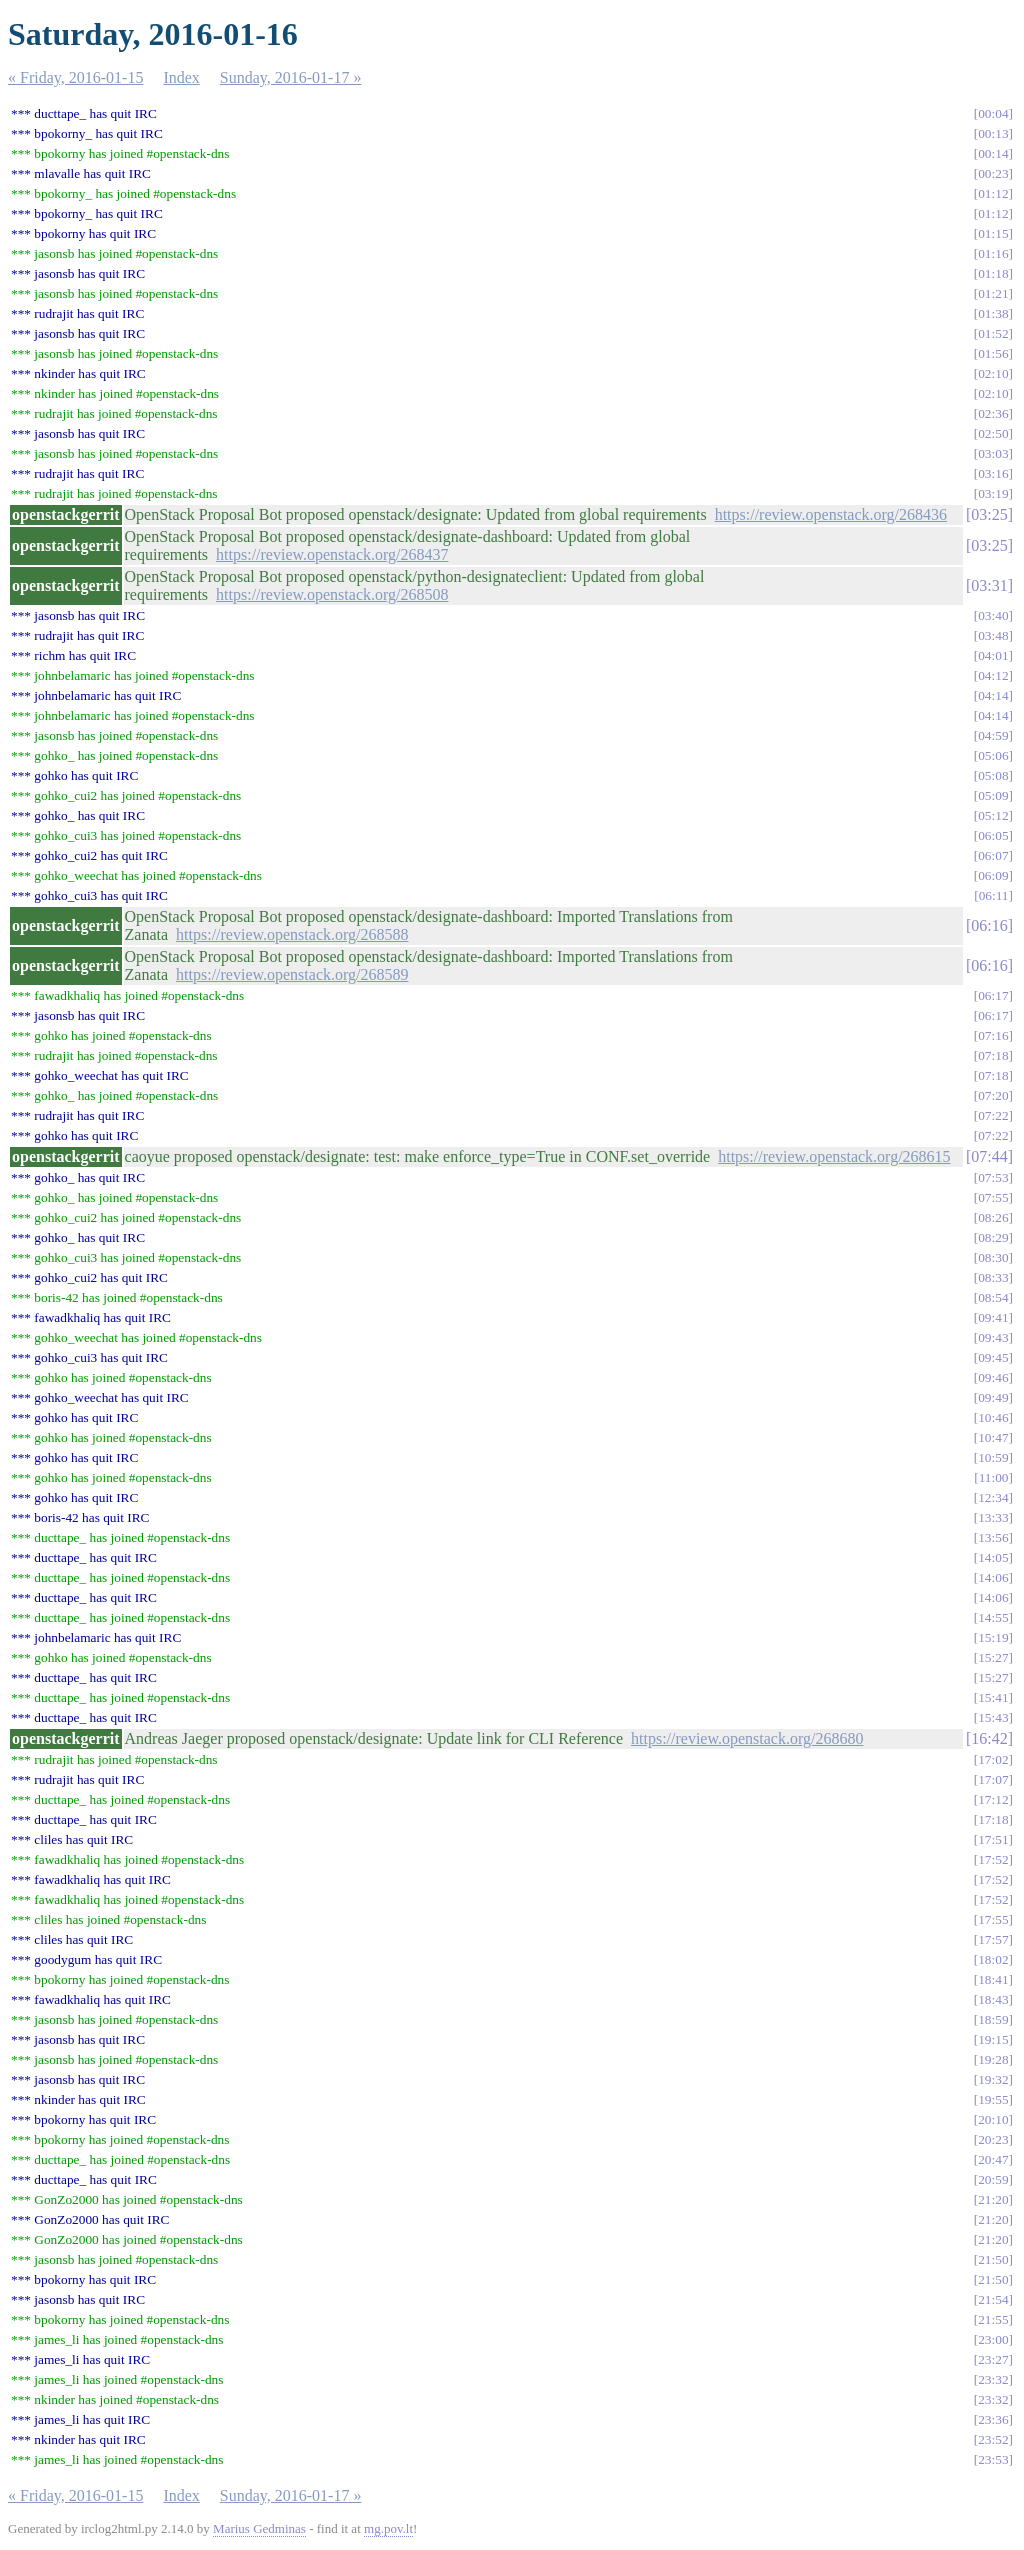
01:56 (993, 353)
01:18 (993, 273)
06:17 (993, 995)
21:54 (993, 2299)
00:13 (993, 133)
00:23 (993, 173)
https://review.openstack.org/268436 (831, 514)
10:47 (993, 1437)
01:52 (993, 333)
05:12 (993, 815)
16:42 (989, 1738)
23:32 (993, 2379)
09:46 (993, 1377)
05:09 (993, 795)
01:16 (993, 253)
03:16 (993, 473)
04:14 (993, 695)
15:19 (993, 1637)
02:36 (993, 413)
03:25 (989, 514)
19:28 (993, 2059)
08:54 (993, 1297)
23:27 (993, 2359)
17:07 (993, 1779)
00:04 (993, 113)
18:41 (993, 1979)
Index (181, 77)
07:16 (993, 1035)
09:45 (993, 1357)
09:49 (993, 1397)
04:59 (993, 735)
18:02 (993, 1959)
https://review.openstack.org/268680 (747, 1738)
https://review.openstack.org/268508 (332, 594)
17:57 (993, 1939)
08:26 (993, 1217)
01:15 (993, 233)
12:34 (993, 1497)
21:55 (993, 2319)
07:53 (993, 1177)
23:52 (993, 2439)
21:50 (993, 2259)
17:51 (993, 1839)
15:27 (993, 1657)
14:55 (993, 1617)
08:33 (993, 1277)
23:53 (993, 2459)
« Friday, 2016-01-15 (75, 77)
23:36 (993, 2419)
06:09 (993, 875)
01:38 (993, 313)
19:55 (993, 2099)
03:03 (993, 453)
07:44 (989, 1156)
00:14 (993, 153)
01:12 (993, 193)
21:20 (993, 2199)
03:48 (993, 635)
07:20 (993, 1095)
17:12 (993, 1799)
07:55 (993, 1197)
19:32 (993, 2079)
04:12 (993, 675)
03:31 (989, 585)
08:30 (993, 1257)
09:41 (993, 1317)
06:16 (989, 925)
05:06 (993, 755)
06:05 (993, 835)
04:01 (993, 655)
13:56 (993, 1537)
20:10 (993, 2119)
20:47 (993, 2159)
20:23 (993, 2139)
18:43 (993, 1999)
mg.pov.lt (388, 2528)
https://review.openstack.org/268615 (834, 1156)
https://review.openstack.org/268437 (332, 554)
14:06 (993, 1577)
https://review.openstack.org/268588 (292, 934)
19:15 (993, 2039)
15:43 (993, 1717)
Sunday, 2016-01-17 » (291, 77)
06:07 (993, 855)
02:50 (993, 433)
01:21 (993, 293)
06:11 (994, 895)
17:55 (993, 1919)
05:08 (993, 775)
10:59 (993, 1457)
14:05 (993, 1557)
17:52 (993, 1859)
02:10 (993, 373)
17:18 (993, 1819)
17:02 (993, 1759)
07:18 (993, 1055)
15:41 (993, 1697)
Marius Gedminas (259, 2528)
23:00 (993, 2339)
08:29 (993, 1237)
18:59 (993, 2019)
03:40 (993, 615)
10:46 (993, 1417)
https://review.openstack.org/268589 (292, 974)
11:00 (994, 1477)
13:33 (993, 1517)
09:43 (993, 1337)
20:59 (993, 2179)
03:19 (993, 493)
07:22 (993, 1115)
